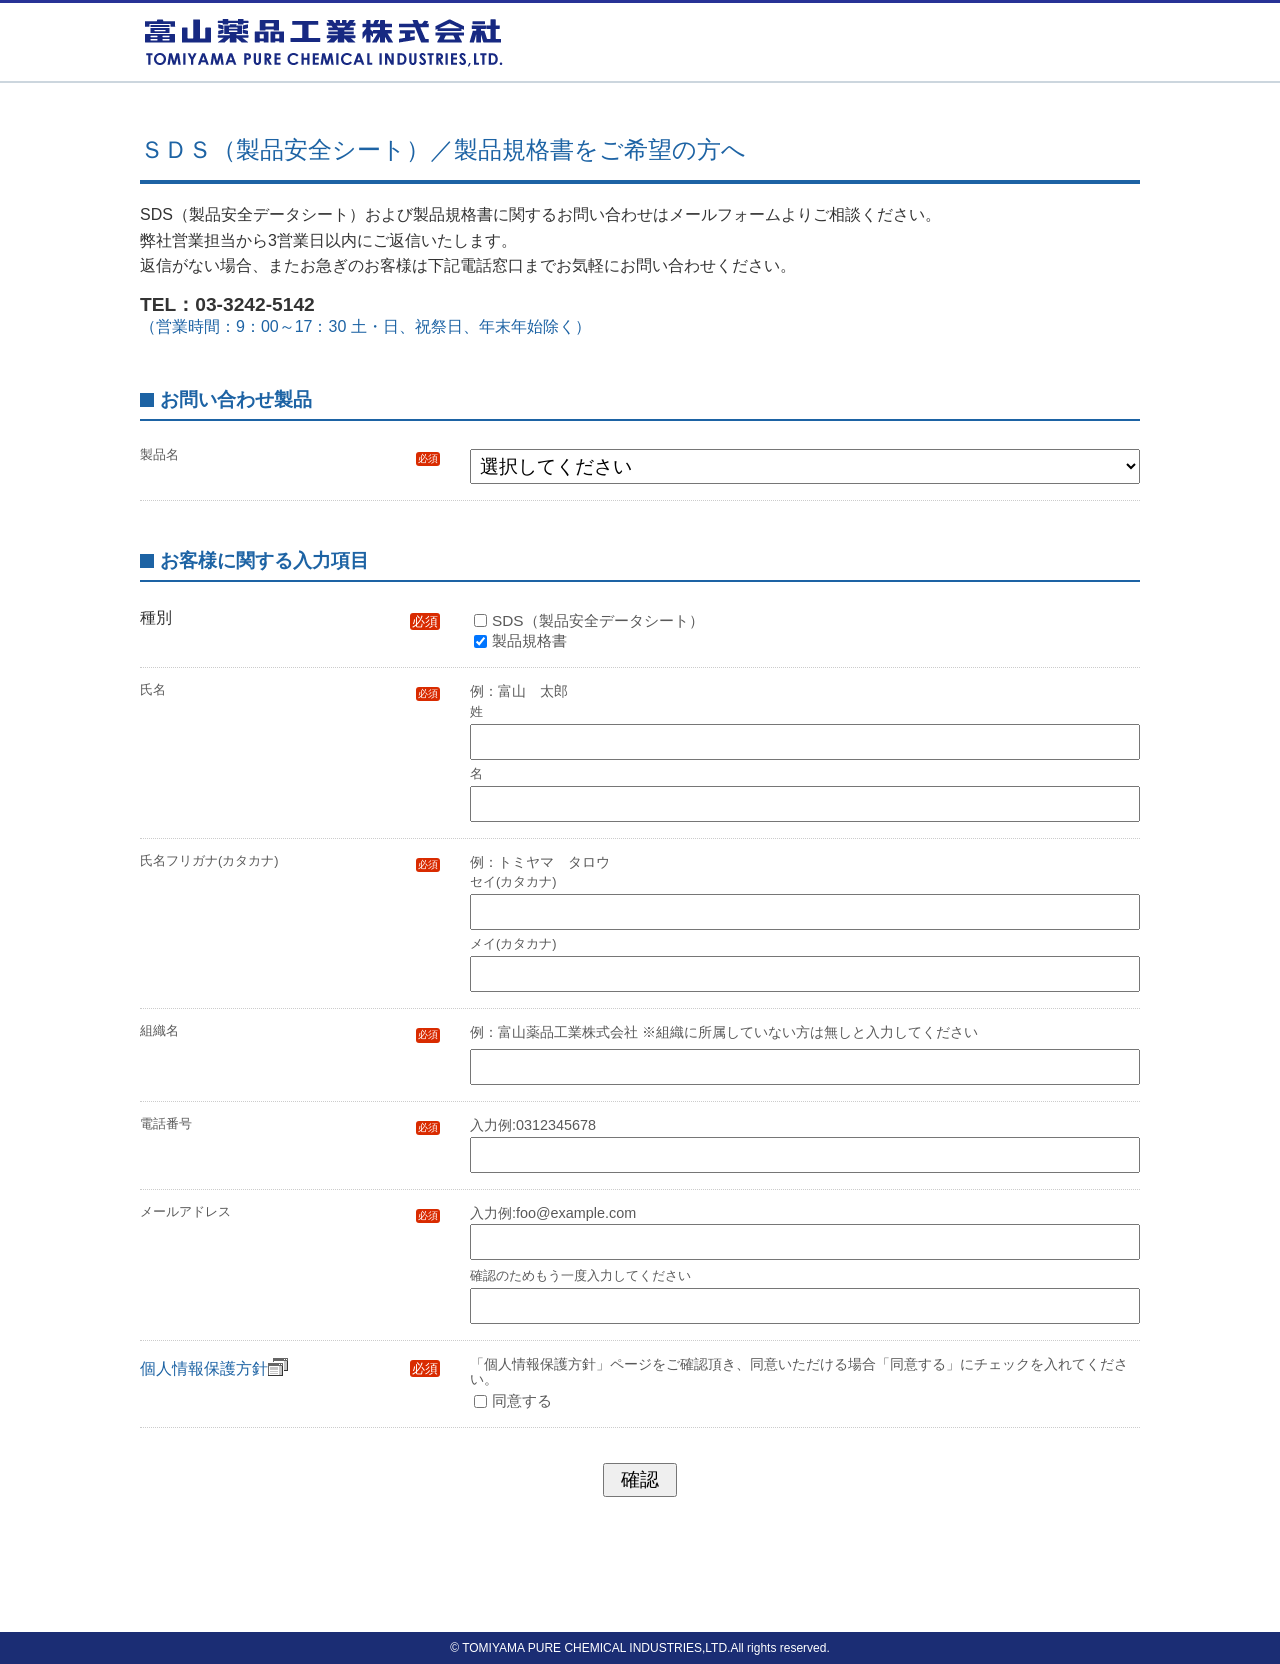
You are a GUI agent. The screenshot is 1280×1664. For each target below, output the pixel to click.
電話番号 (290, 1124)
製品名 (290, 455)
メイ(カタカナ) (513, 943)
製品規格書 (529, 640)
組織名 (290, 1031)
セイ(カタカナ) (513, 881)
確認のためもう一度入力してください (580, 1276)
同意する (522, 1400)
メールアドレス (290, 1212)
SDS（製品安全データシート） (598, 620)
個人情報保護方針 (214, 1368)
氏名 (290, 690)
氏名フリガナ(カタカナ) (290, 861)
